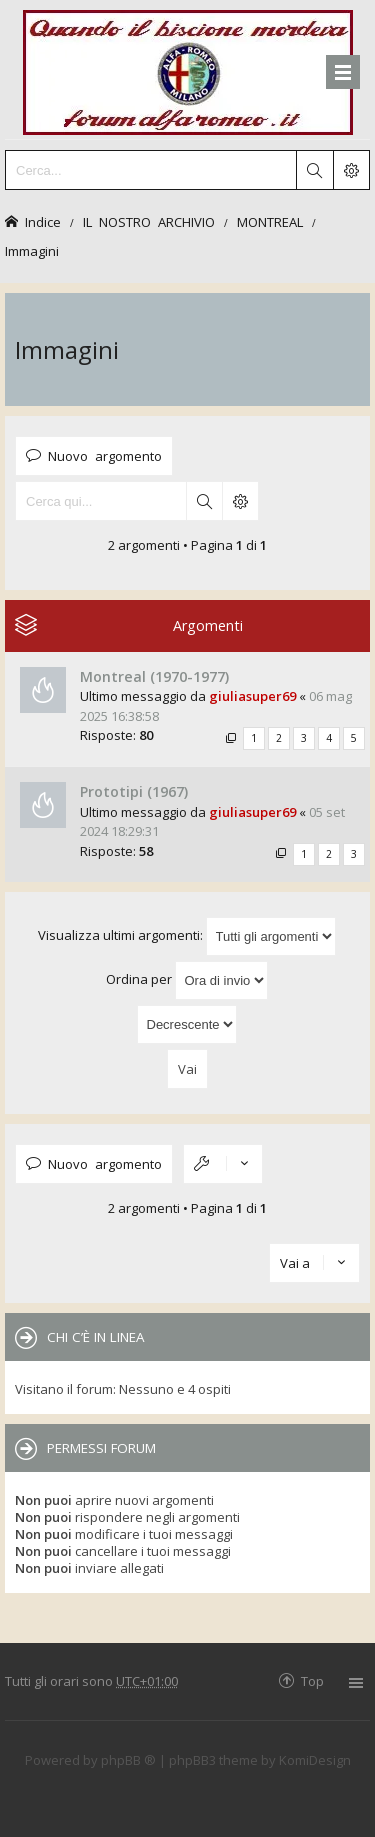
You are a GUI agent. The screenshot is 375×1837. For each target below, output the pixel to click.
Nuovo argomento (105, 455)
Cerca (204, 501)
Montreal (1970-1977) (154, 676)
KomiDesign (315, 1760)
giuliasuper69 (252, 696)
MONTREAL (270, 221)
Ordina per (187, 980)
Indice (43, 221)
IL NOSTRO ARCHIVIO (149, 221)
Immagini (32, 250)
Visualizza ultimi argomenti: (187, 936)
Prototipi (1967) (134, 791)
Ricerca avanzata (240, 501)
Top (312, 1680)
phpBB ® (128, 1760)
